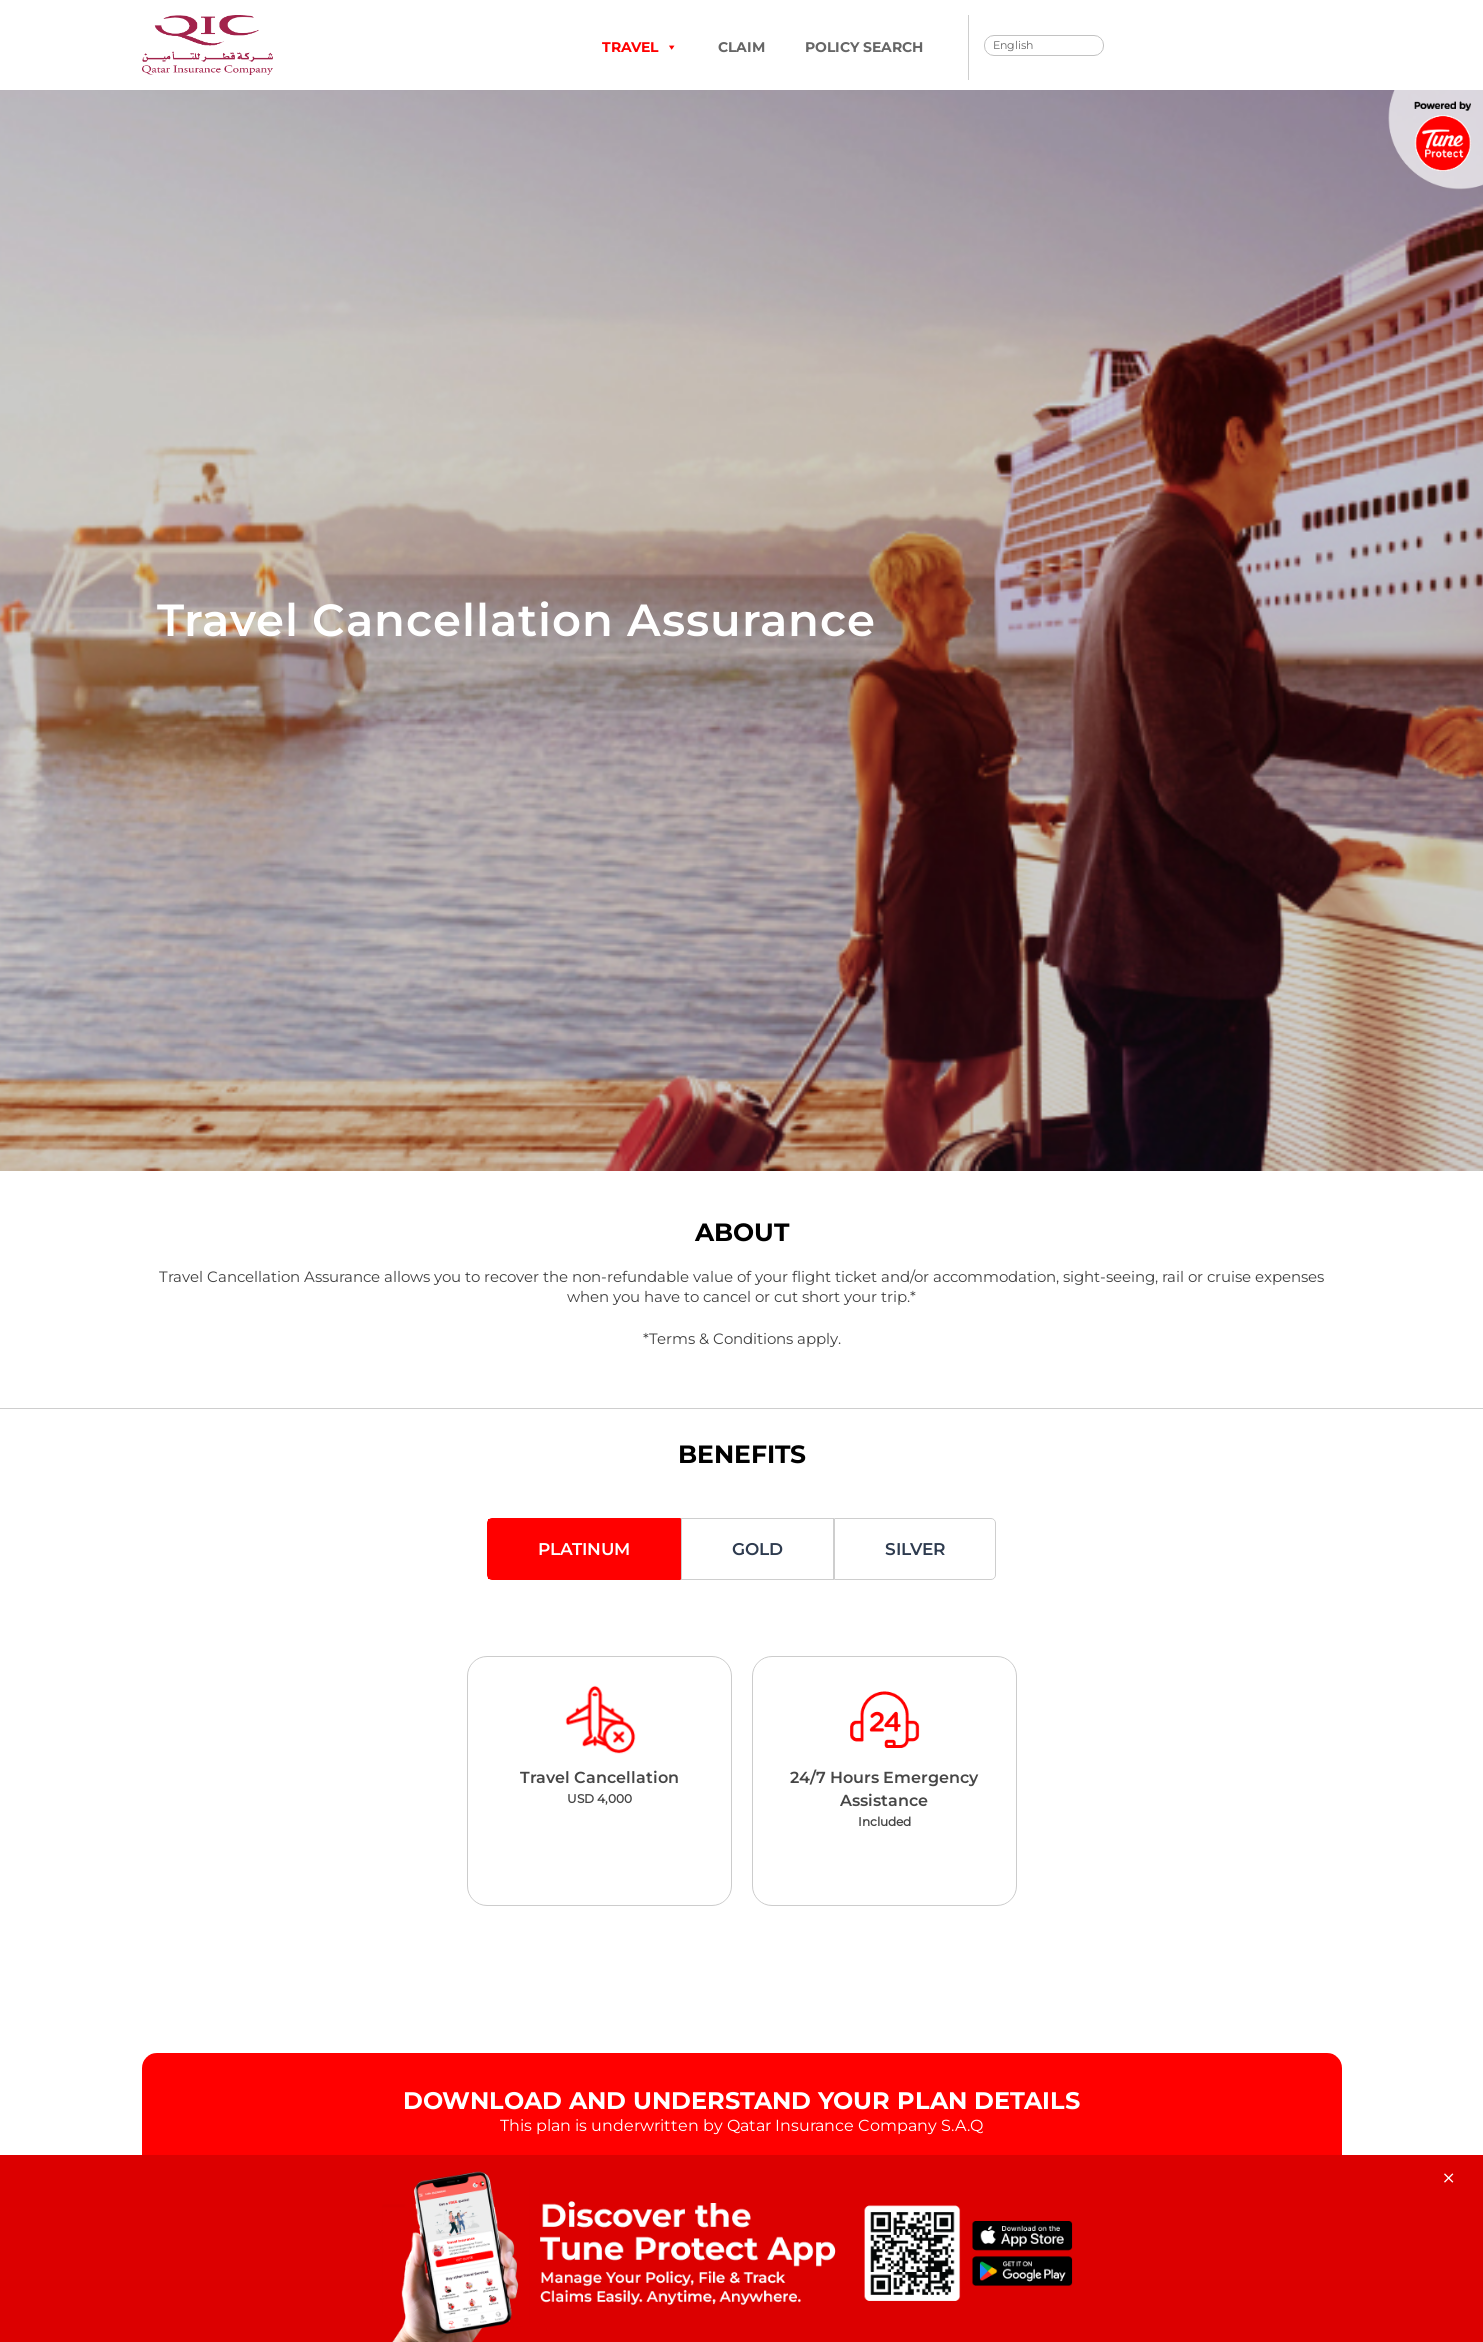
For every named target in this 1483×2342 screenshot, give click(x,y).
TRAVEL (640, 47)
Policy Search (864, 47)
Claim (741, 47)
